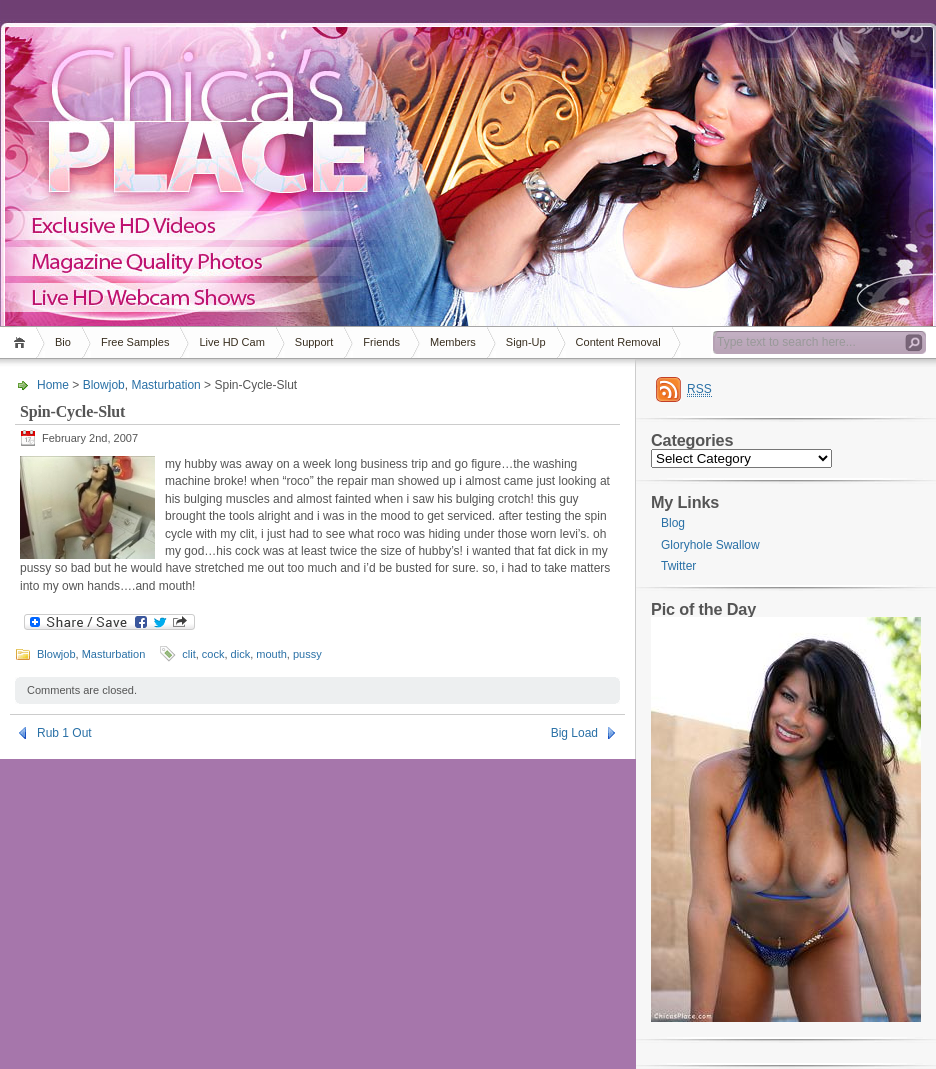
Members (453, 342)
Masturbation (165, 385)
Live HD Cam (231, 342)
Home (22, 342)
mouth (271, 654)
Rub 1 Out (64, 733)
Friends (381, 342)
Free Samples (135, 342)
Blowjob (104, 385)
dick (241, 654)
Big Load (574, 733)
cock (213, 654)
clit (188, 654)
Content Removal (618, 342)
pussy (307, 654)
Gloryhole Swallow (710, 545)
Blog (673, 523)
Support (314, 342)
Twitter (678, 566)
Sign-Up (526, 342)
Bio (63, 342)
